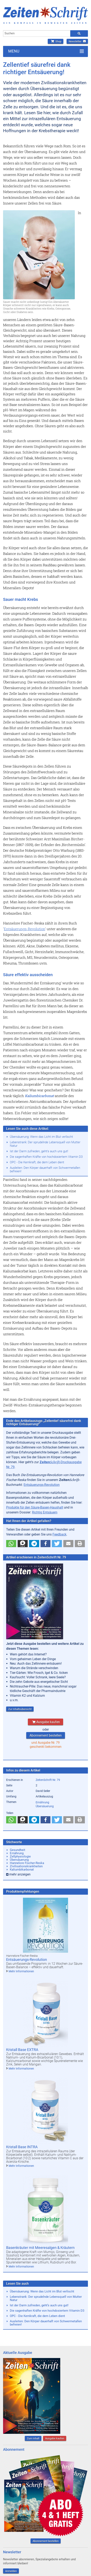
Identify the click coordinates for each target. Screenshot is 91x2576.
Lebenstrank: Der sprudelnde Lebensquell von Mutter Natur (45, 1144)
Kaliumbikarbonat (22, 1869)
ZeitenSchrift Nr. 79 (48, 1779)
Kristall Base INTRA (22, 2147)
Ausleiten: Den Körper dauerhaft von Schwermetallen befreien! (45, 1169)
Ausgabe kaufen (45, 1722)
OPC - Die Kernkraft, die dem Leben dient (37, 1162)
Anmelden (11, 2571)
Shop (55, 41)
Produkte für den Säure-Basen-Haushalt (34, 1507)
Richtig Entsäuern (44, 1512)
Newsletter (77, 41)
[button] (11, 1543)
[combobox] (36, 33)
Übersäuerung (45, 1806)
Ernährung (42, 1802)
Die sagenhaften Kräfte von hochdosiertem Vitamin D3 (46, 1157)
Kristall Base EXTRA (22, 2049)
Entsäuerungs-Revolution (24, 928)
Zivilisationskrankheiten (26, 1866)
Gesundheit (17, 1850)
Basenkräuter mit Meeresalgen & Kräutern (40, 2247)
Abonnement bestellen (46, 1735)
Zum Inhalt (33, 2438)
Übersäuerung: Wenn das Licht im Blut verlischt (41, 1137)
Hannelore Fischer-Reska (27, 1863)
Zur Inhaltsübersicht (20, 1709)
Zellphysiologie (20, 1856)
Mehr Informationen (21, 1971)
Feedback (59, 1534)
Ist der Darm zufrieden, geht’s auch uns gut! (39, 1151)
